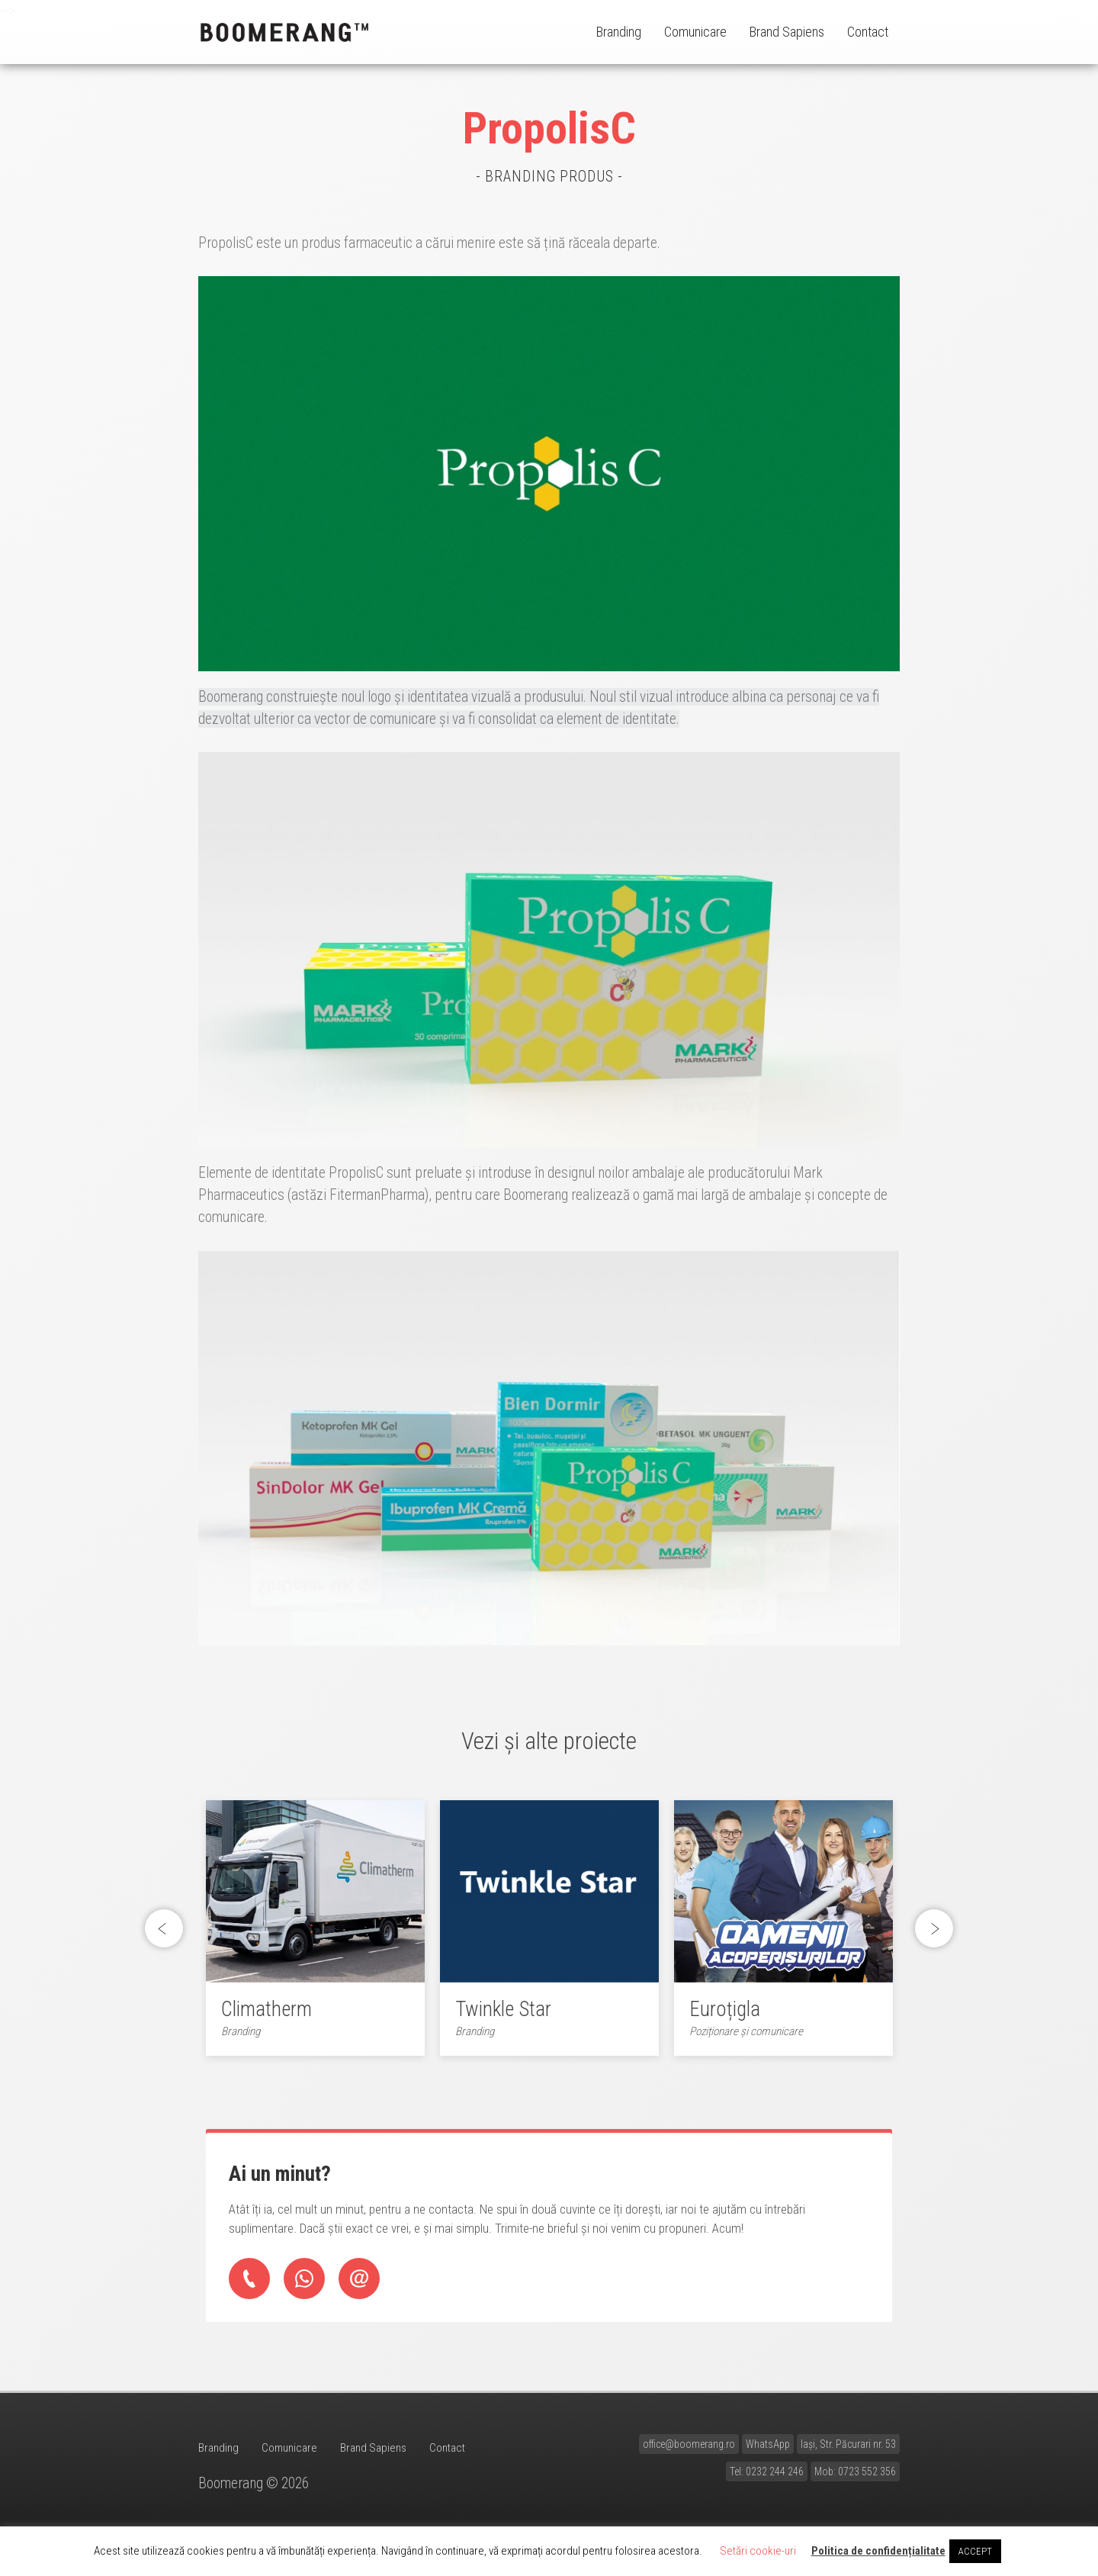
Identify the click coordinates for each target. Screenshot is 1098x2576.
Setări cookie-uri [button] (758, 2551)
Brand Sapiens (787, 32)
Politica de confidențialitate (878, 2551)
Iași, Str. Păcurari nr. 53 (848, 2453)
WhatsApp (768, 2453)
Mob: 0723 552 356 (855, 2481)
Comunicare (695, 32)
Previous (168, 1933)
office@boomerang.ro (689, 2453)
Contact (867, 32)
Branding (618, 32)
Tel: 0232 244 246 (767, 2481)
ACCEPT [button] (975, 2551)
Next (933, 1933)
